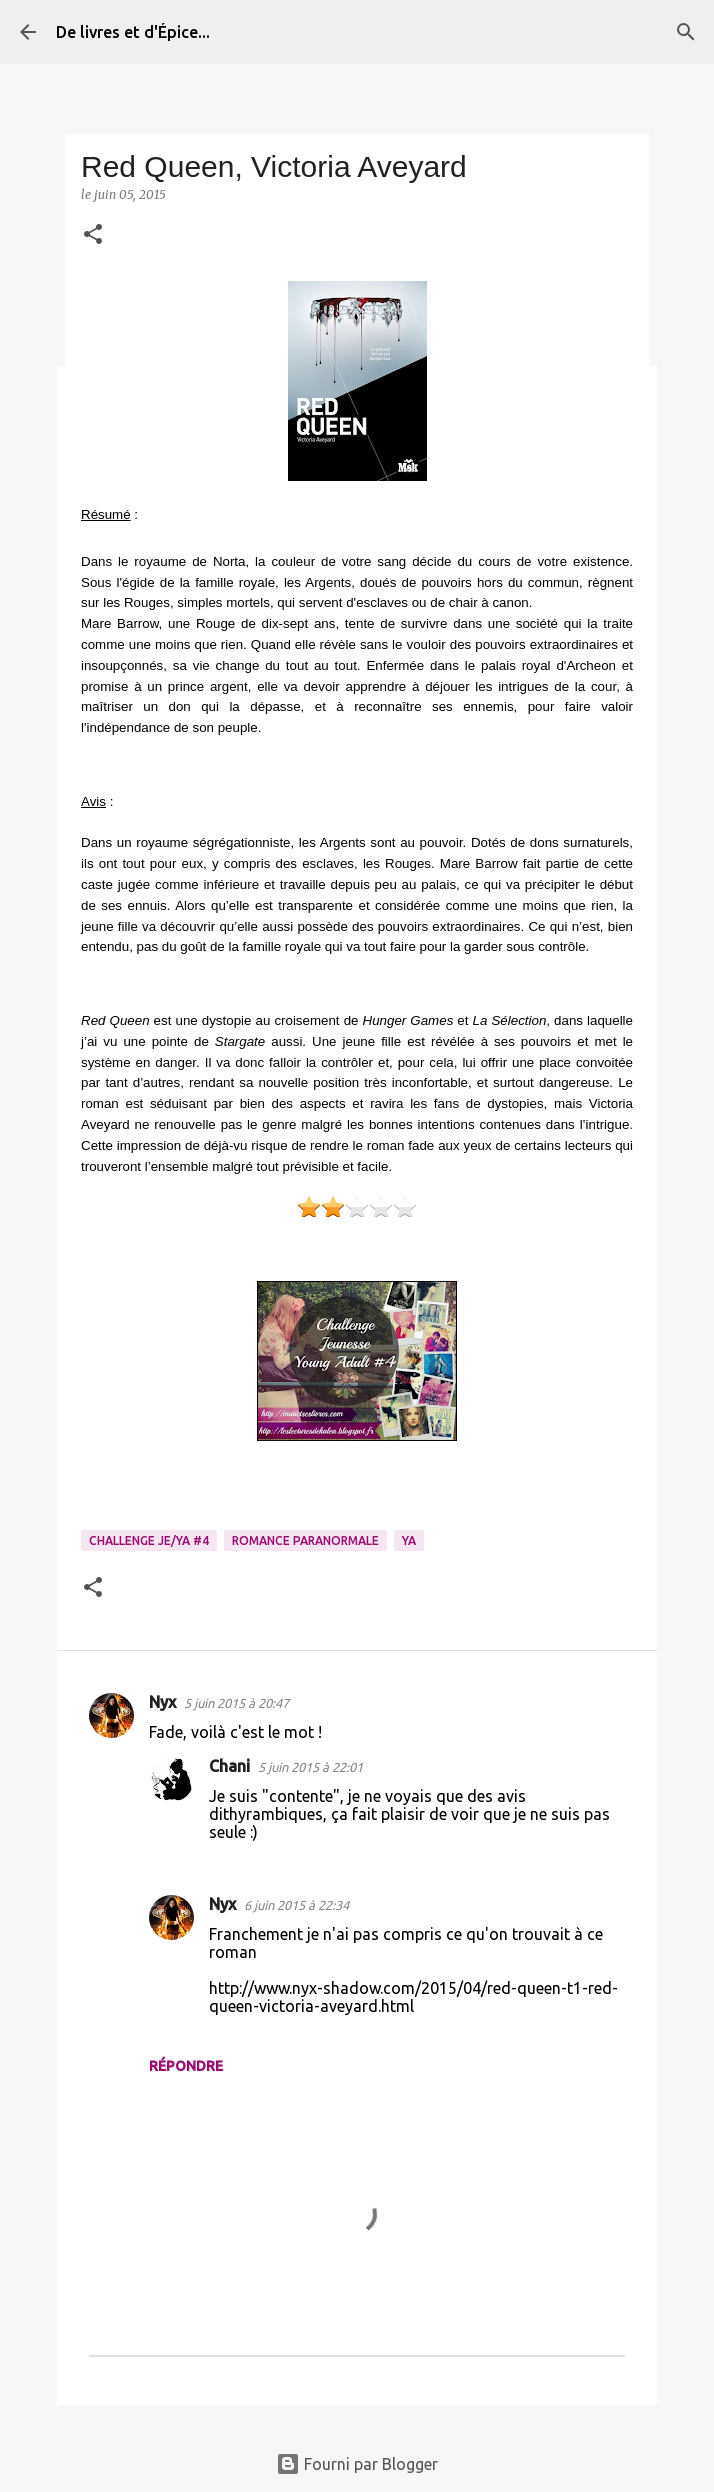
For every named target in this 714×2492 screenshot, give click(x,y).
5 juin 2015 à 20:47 (236, 1703)
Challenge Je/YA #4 (149, 1540)
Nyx (162, 1702)
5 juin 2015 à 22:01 (310, 1767)
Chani (229, 1766)
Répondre (186, 2066)
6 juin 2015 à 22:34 (296, 1905)
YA (409, 1540)
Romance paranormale (305, 1540)
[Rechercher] (686, 32)
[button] (93, 235)
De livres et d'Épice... (133, 32)
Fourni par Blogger (357, 2464)
